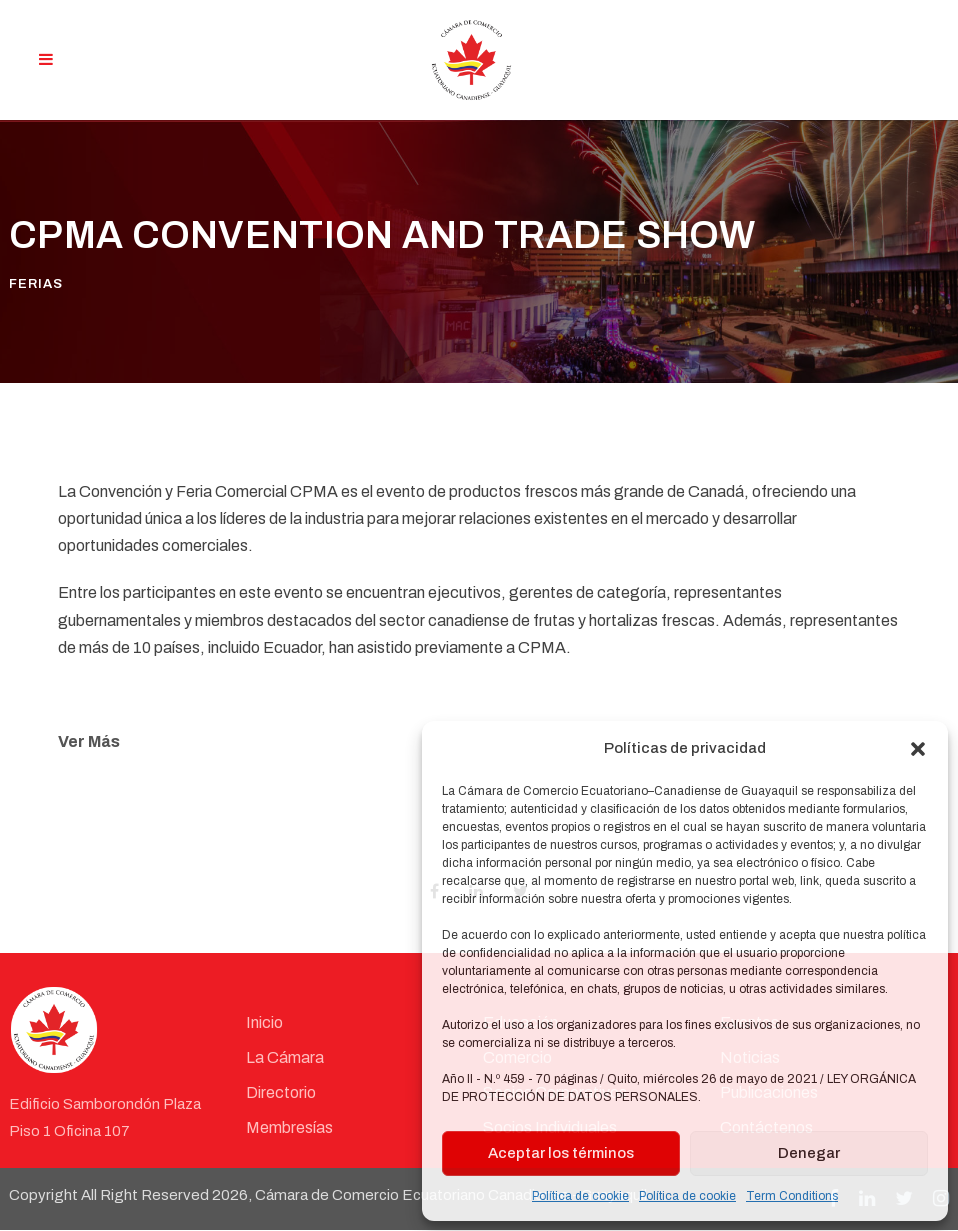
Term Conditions (792, 1196)
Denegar (809, 1153)
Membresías (289, 1128)
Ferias (36, 285)
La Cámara (285, 1057)
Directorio (281, 1092)
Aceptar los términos (561, 1153)
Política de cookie (580, 1196)
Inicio (264, 1022)
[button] (918, 749)
